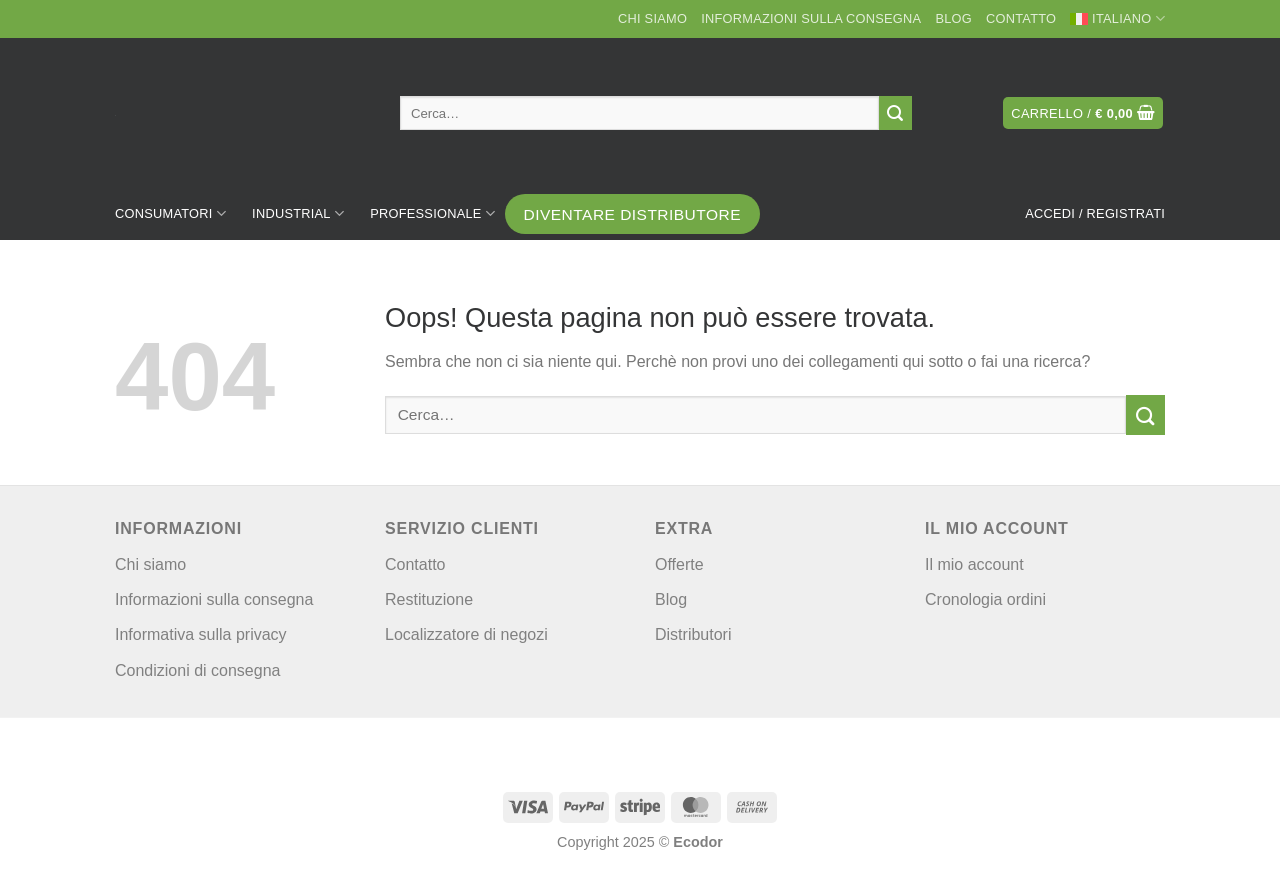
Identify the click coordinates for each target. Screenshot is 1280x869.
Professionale (432, 213)
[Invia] (895, 113)
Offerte (679, 564)
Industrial (298, 213)
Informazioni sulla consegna (811, 18)
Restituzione (429, 599)
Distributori (693, 634)
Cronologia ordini (985, 599)
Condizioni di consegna (197, 670)
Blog (953, 18)
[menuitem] (1117, 19)
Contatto (1021, 18)
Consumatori (170, 213)
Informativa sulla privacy (201, 634)
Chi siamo (652, 18)
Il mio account (974, 564)
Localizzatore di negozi (466, 634)
